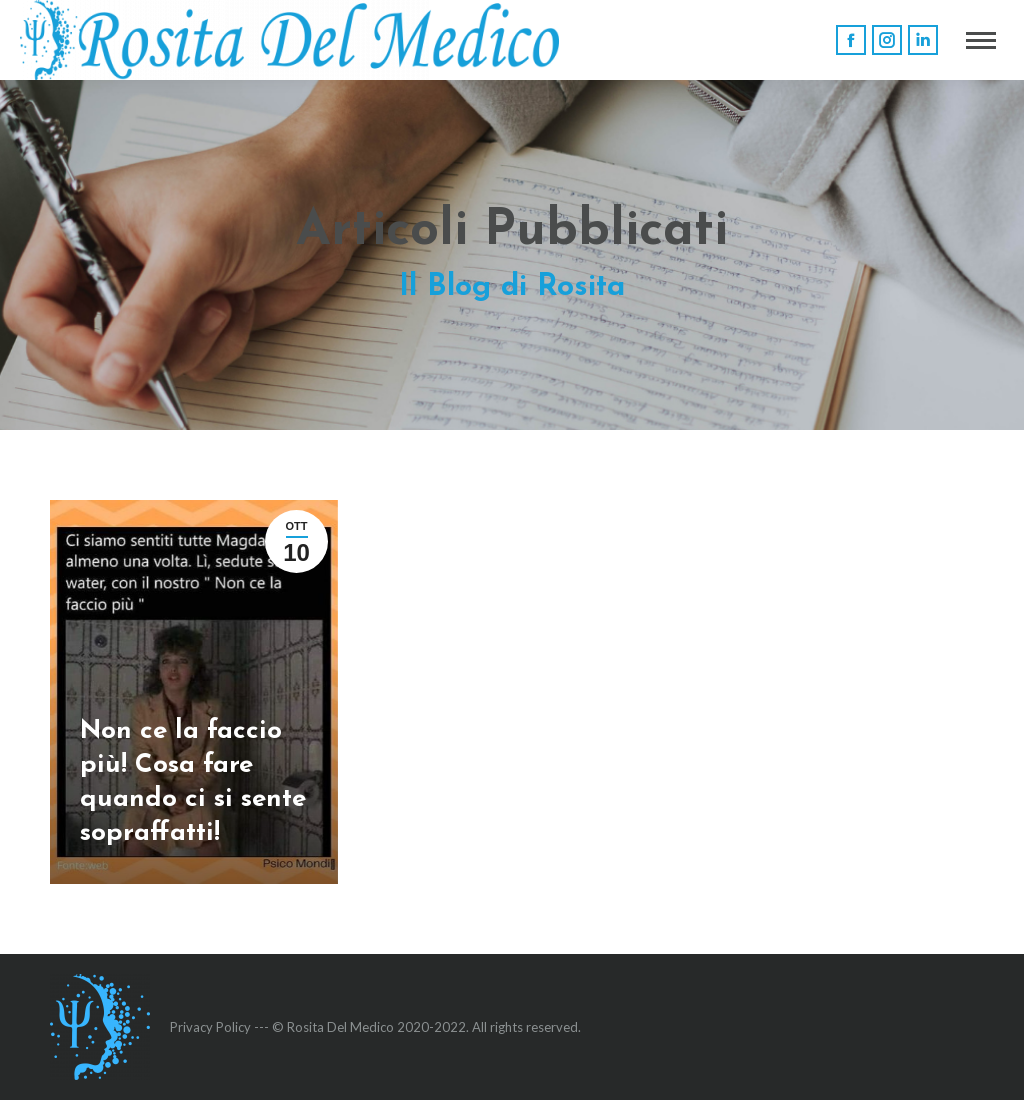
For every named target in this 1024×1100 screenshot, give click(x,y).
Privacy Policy (210, 1027)
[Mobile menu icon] (981, 40)
